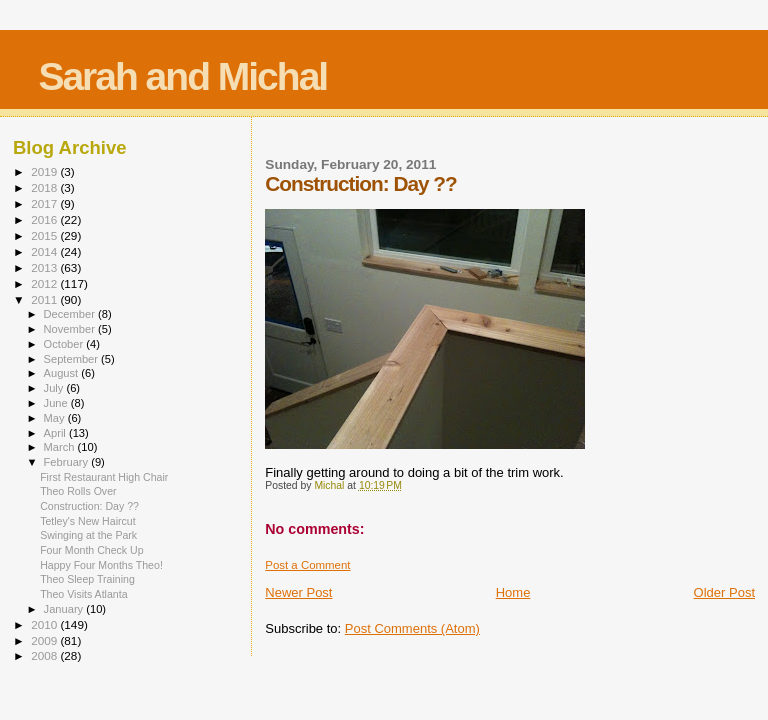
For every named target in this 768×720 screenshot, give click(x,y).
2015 (45, 235)
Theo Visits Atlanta (83, 594)
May (56, 418)
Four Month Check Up (91, 550)
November (71, 329)
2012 (45, 283)
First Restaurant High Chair (104, 477)
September (73, 359)
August (63, 373)
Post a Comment (307, 565)
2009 (45, 640)
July (55, 388)
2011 (45, 299)
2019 (45, 171)
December (71, 314)
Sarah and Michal (182, 76)
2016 (45, 219)
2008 (45, 655)
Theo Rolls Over (78, 491)
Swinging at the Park (88, 535)
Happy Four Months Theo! (101, 565)
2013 (45, 267)
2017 (45, 203)
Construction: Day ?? (89, 506)
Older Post (724, 592)
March (61, 447)
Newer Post (298, 592)
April (56, 433)
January (65, 609)
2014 (45, 251)
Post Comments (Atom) (412, 628)
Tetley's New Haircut (88, 521)
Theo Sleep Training (87, 579)
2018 (45, 187)
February (68, 462)
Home (513, 592)
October (65, 344)
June (57, 403)
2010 (45, 624)
